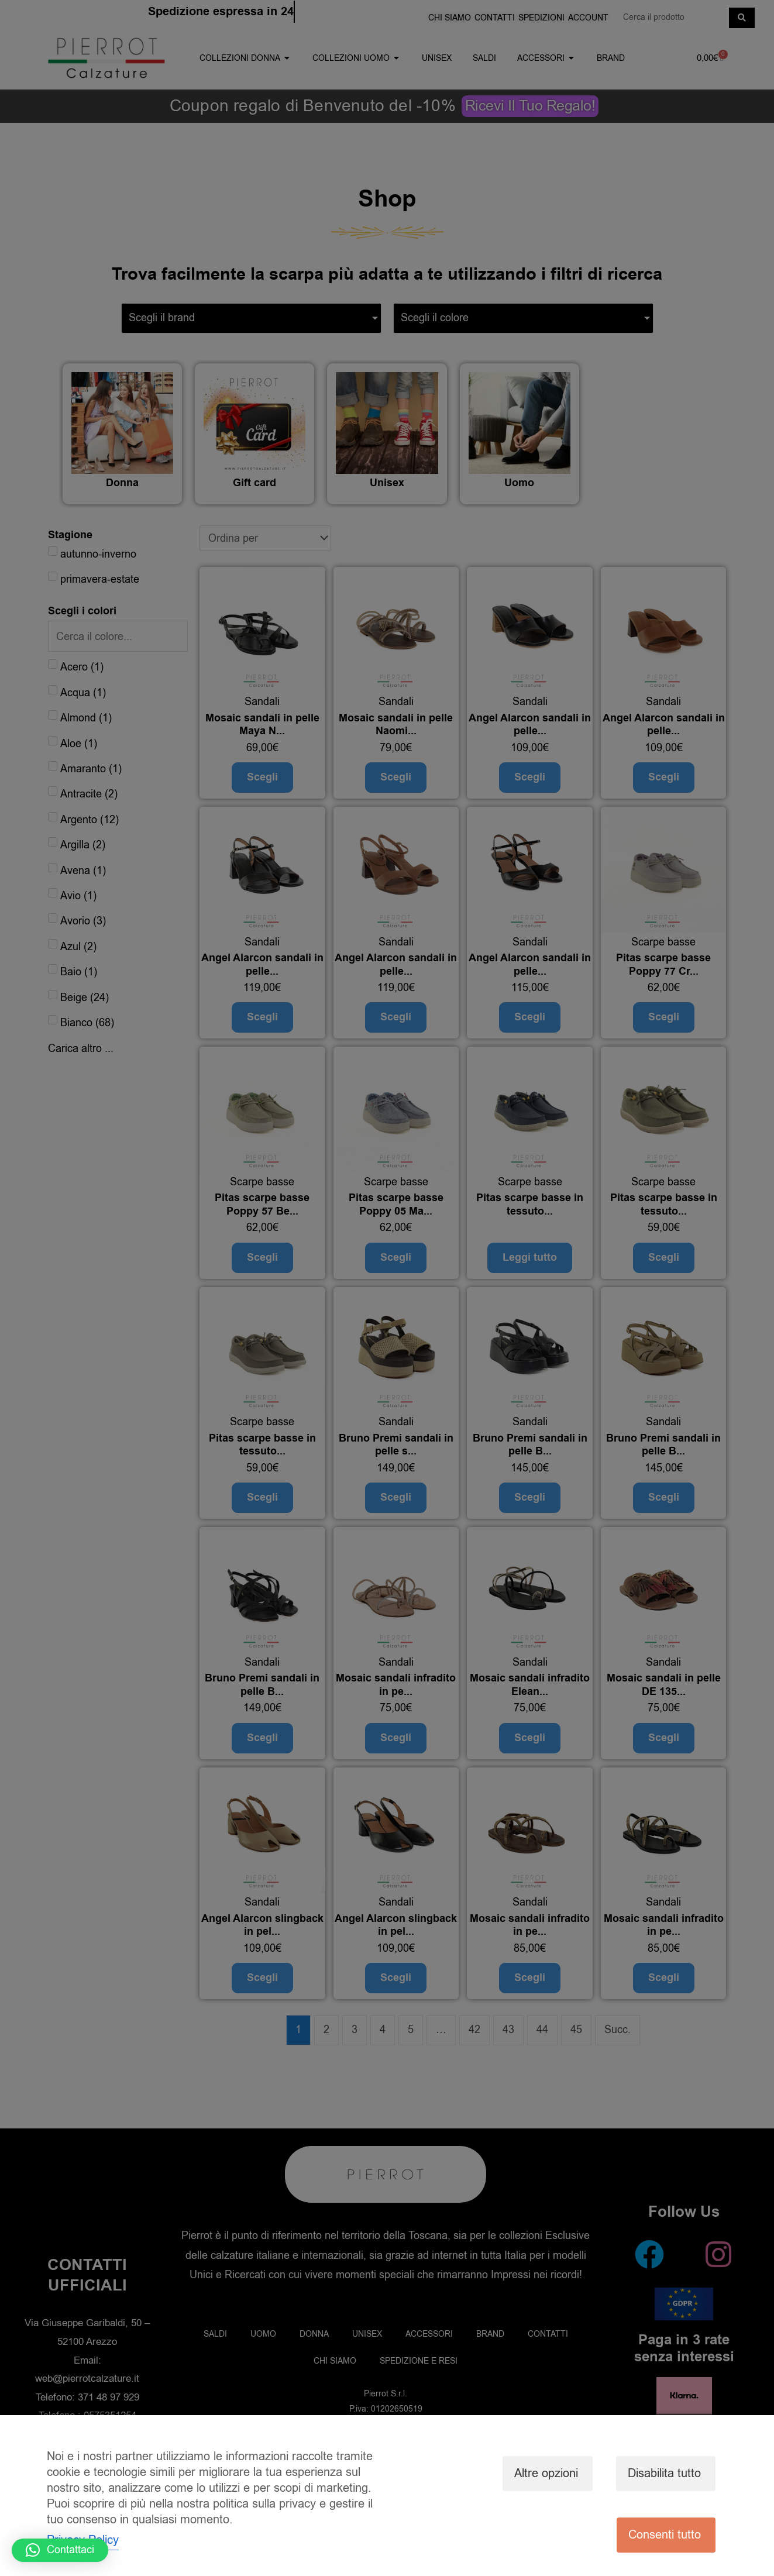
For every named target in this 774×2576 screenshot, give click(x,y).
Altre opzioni (546, 2473)
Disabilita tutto (664, 2473)
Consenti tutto (664, 2535)
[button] (60, 2550)
